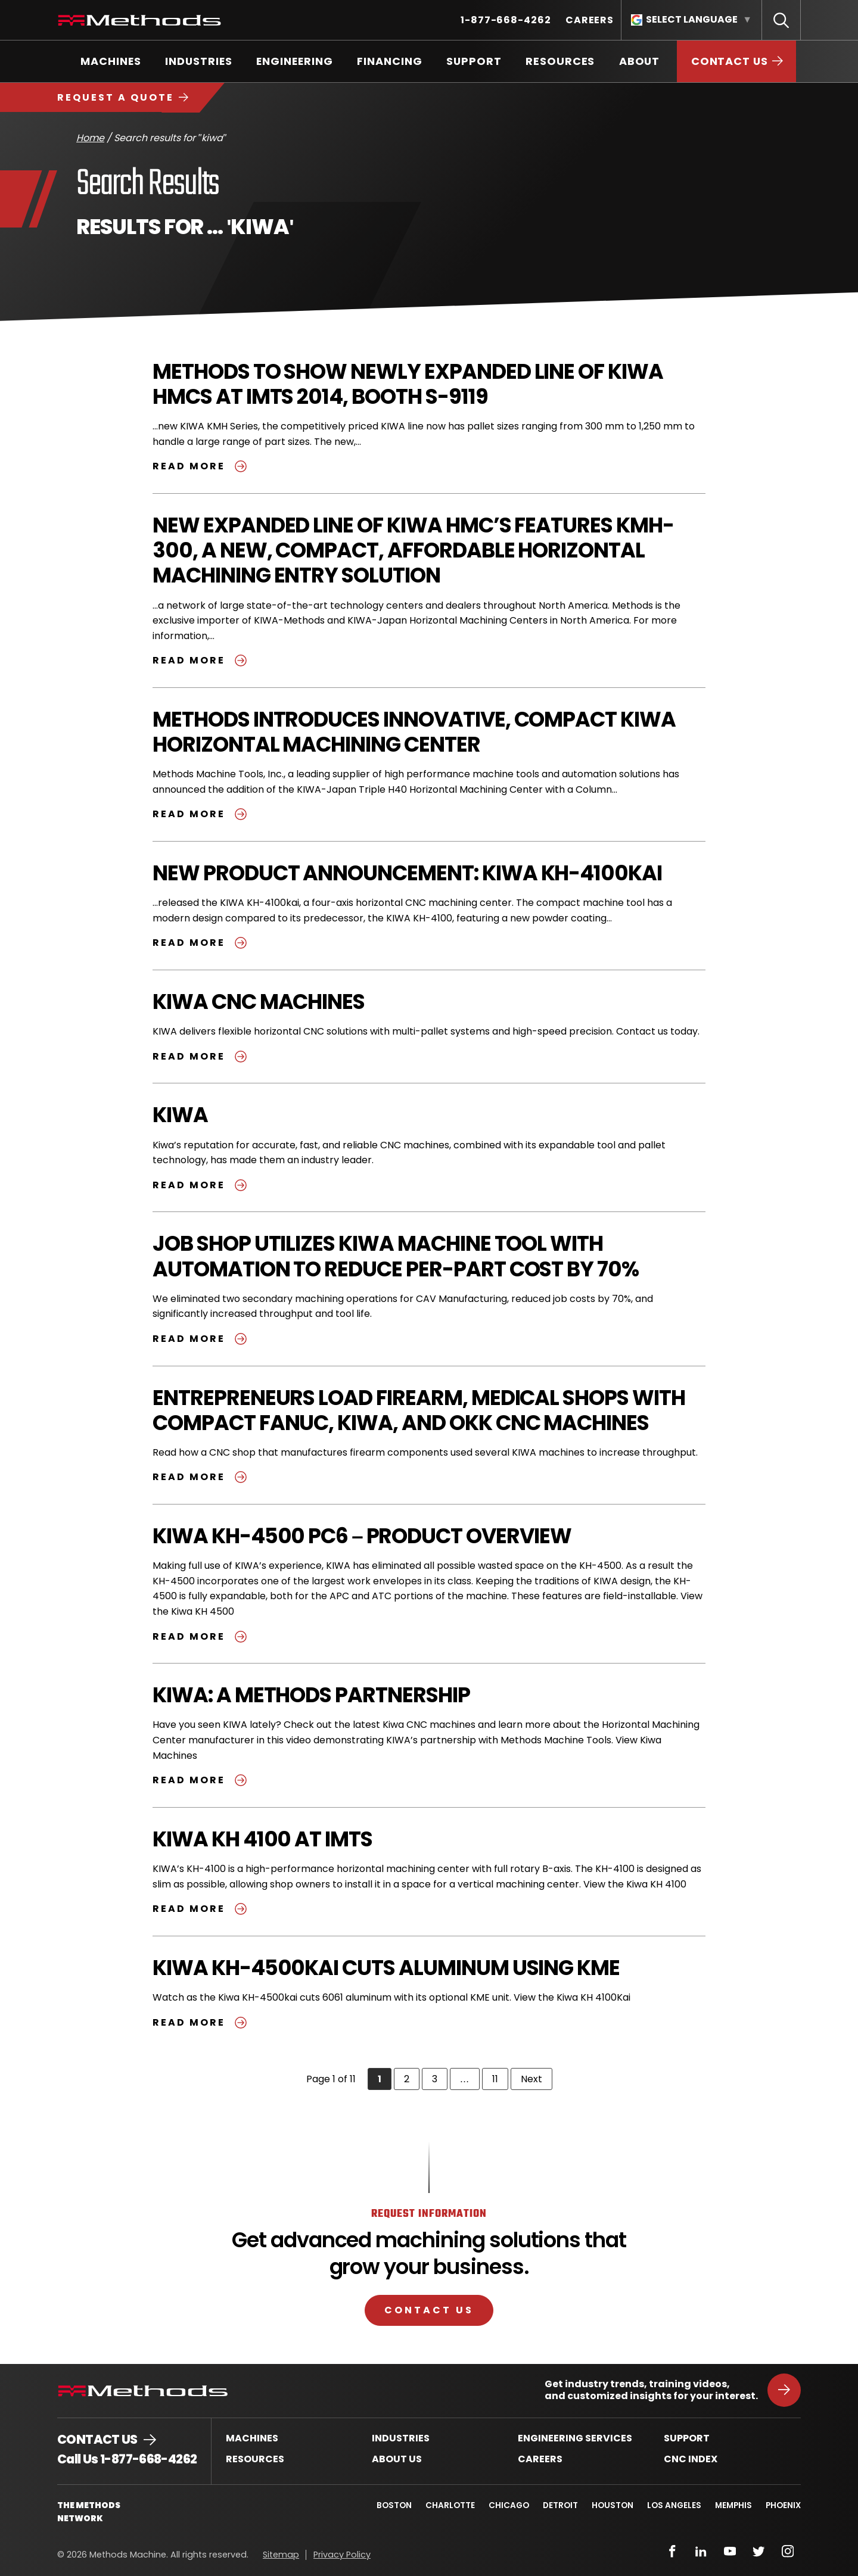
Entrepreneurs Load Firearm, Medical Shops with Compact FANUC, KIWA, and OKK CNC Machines (420, 1410)
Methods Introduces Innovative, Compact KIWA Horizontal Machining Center (416, 732)
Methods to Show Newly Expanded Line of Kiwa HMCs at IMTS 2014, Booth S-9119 (408, 384)
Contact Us (429, 2310)
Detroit (558, 2505)
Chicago (506, 2505)
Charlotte (446, 2505)
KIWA (180, 1114)
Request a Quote (115, 97)
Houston (611, 2505)
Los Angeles (673, 2505)
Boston (390, 2505)
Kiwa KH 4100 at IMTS (263, 1839)
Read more (201, 466)
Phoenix (783, 2505)
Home (90, 138)
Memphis (732, 2505)
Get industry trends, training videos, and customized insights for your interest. (651, 2390)
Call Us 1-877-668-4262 (127, 2459)
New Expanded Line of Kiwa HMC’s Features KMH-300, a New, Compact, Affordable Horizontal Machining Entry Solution (414, 550)
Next (536, 2079)
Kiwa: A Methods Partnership (312, 1694)
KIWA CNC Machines (260, 1001)
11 (500, 2079)
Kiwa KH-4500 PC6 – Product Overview (363, 1535)
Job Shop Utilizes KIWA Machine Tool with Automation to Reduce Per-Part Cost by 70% (397, 1256)
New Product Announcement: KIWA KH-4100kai (408, 872)
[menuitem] (505, 20)
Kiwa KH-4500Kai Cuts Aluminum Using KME (387, 1967)
